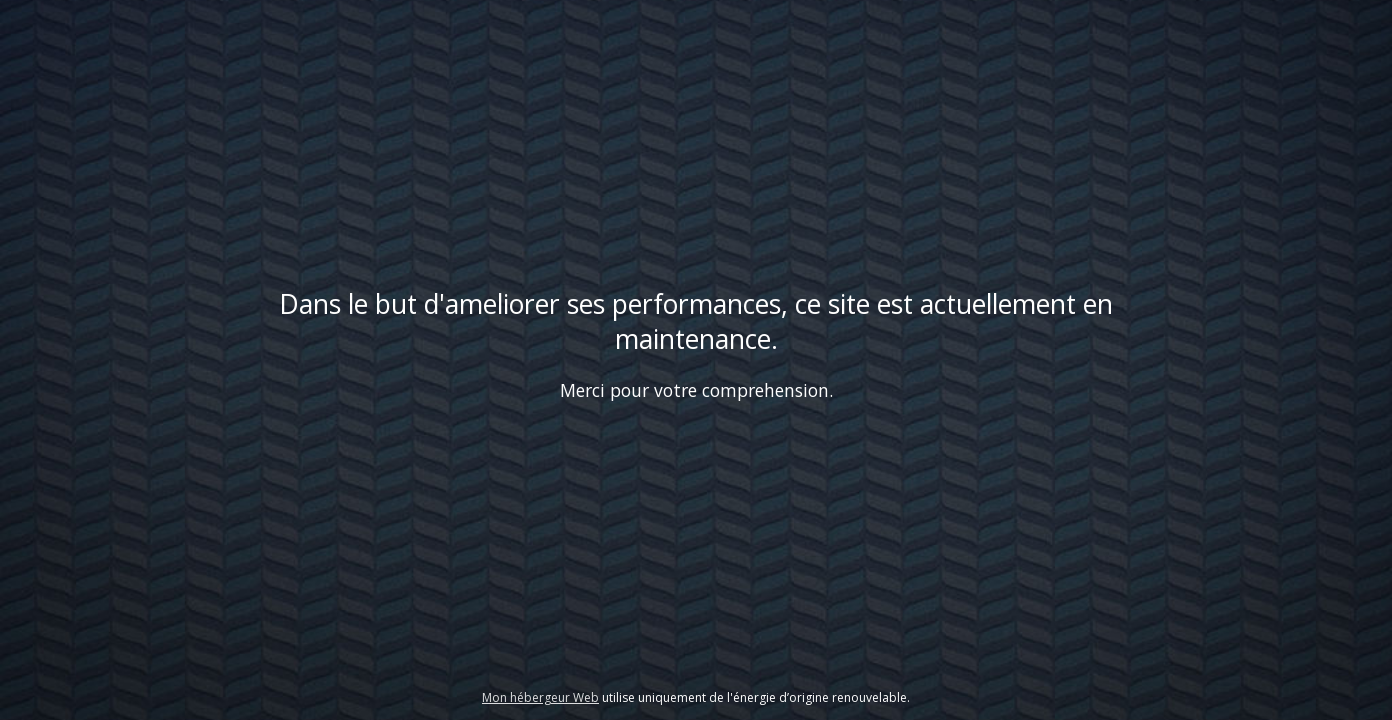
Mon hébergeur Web (540, 697)
